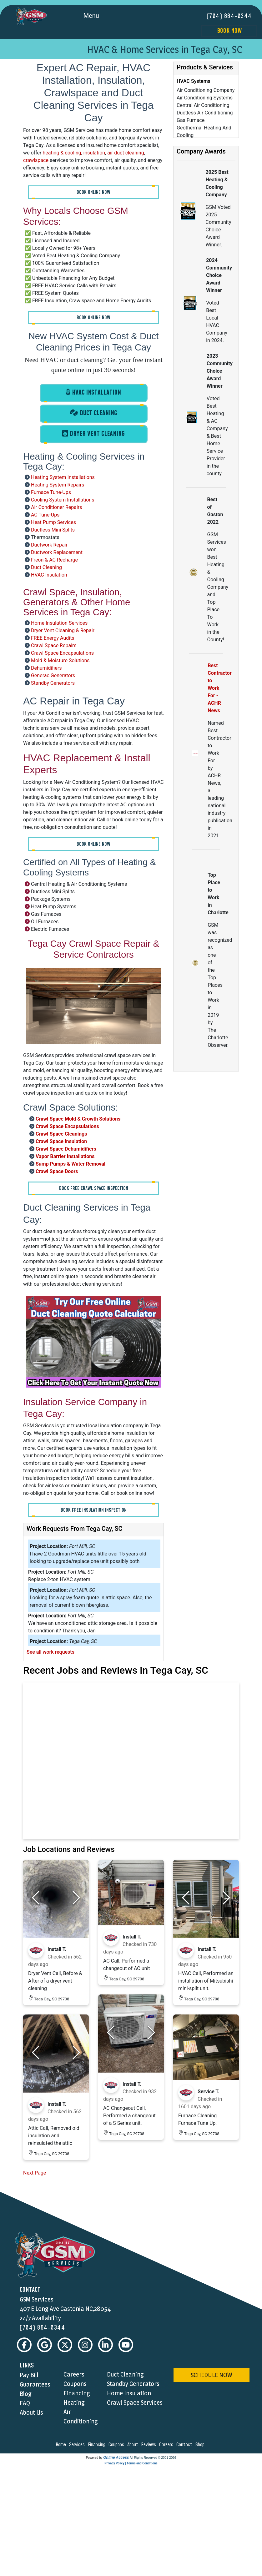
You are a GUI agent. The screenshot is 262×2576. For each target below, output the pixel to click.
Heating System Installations (63, 477)
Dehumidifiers (46, 668)
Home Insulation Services (59, 623)
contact (185, 2445)
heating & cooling (62, 153)
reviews (149, 2445)
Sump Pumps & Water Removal (70, 1164)
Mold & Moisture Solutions (60, 660)
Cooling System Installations (62, 499)
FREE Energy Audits (52, 638)
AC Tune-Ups (45, 514)
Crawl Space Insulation (61, 1141)
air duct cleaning (125, 153)
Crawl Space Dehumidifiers (66, 1149)
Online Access (116, 2458)
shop (200, 2445)
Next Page (34, 2173)
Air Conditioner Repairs (56, 507)
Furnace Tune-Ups (51, 492)
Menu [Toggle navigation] (98, 16)
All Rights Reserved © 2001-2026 (153, 2458)
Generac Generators (53, 675)
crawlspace (35, 160)
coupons (117, 2445)
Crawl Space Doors (57, 1171)
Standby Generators (53, 683)
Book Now (229, 30)
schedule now (211, 2375)
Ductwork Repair (49, 544)
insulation (94, 153)
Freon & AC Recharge (54, 559)
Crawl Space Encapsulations (62, 653)
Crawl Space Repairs (54, 645)
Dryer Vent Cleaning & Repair (62, 630)
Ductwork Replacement (57, 552)
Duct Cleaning (46, 567)
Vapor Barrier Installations (65, 1156)
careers (167, 2445)
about (133, 2445)
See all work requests (50, 1652)
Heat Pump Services (53, 522)
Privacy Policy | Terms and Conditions (130, 2463)
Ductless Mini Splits (53, 529)
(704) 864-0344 (229, 16)
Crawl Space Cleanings (61, 1134)
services (78, 2445)
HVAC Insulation (49, 574)
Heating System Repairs (57, 484)
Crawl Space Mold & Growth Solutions (78, 1119)
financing (97, 2445)
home (62, 2445)
